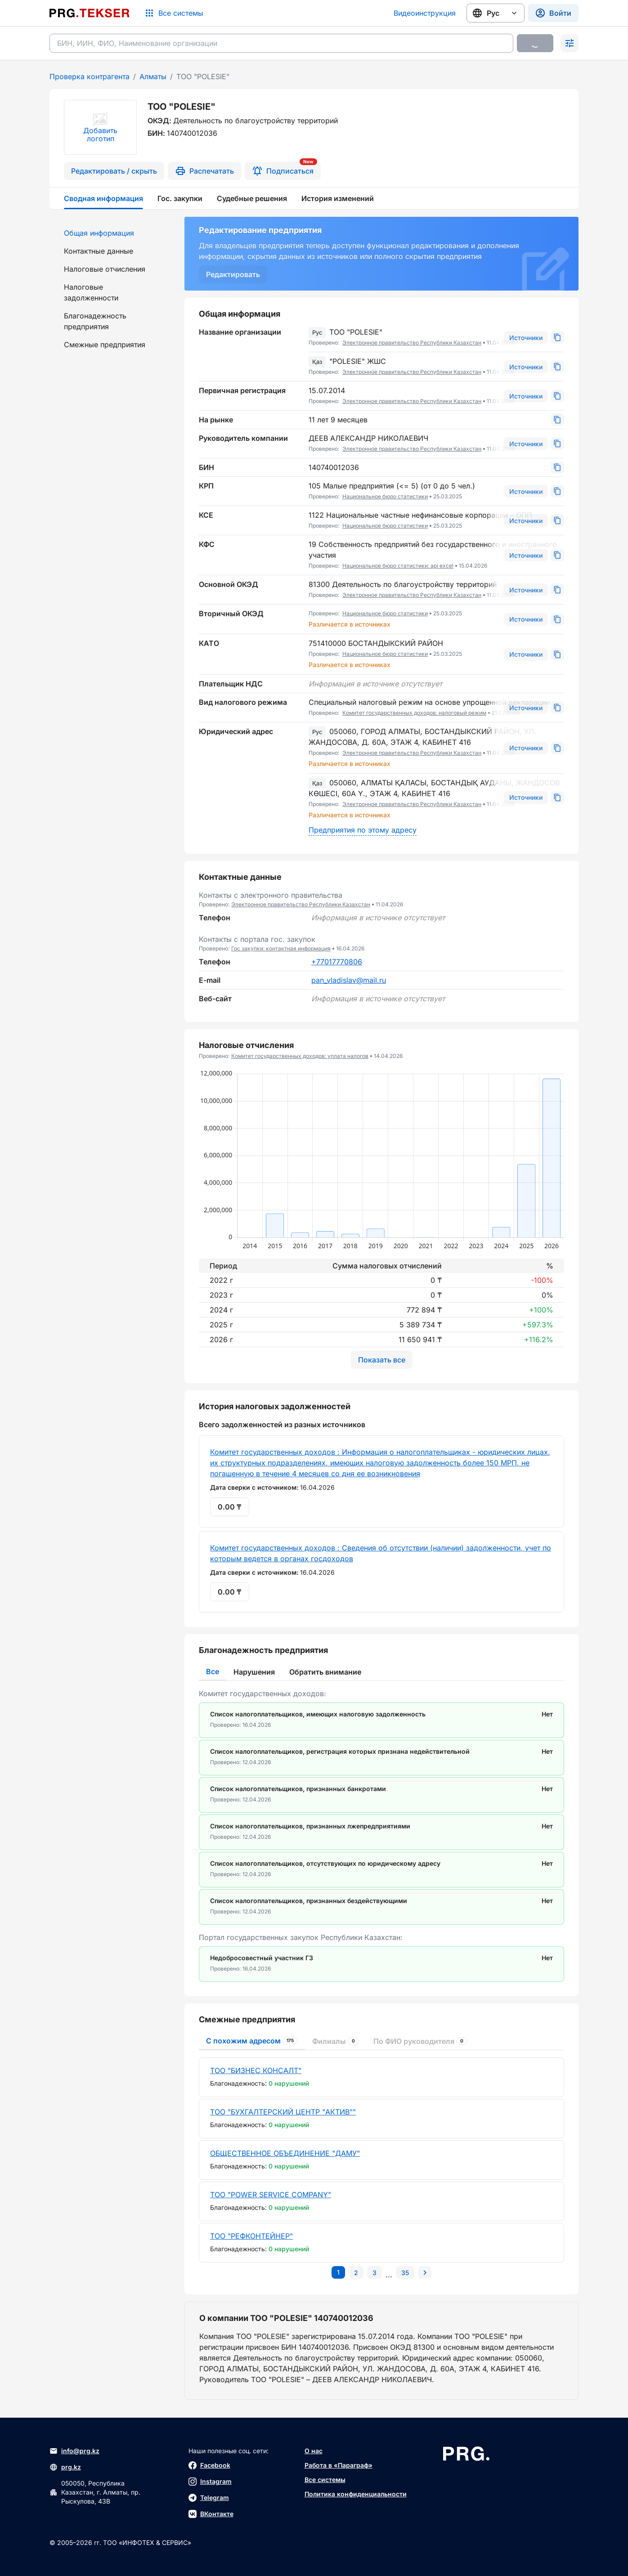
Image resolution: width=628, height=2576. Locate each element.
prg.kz (65, 2467)
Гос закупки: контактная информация (281, 948)
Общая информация (99, 232)
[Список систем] (174, 13)
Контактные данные (98, 250)
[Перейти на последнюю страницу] (405, 2272)
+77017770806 (336, 961)
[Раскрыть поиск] (570, 43)
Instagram (210, 2481)
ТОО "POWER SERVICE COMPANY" (270, 2194)
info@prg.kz (74, 2451)
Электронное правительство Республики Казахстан (411, 342)
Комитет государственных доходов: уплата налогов (299, 1056)
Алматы (152, 76)
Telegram (208, 2498)
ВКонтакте (210, 2514)
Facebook (209, 2465)
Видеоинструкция (425, 13)
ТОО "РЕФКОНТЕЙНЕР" (251, 2235)
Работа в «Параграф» (338, 2465)
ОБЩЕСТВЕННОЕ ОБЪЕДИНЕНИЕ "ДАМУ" (285, 2153)
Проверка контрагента (89, 76)
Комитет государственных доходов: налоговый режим (414, 712)
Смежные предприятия (104, 344)
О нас (314, 2451)
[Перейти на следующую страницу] (424, 2272)
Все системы (325, 2479)
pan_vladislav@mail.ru (348, 980)
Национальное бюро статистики (385, 496)
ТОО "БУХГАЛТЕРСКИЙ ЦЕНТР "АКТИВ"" (283, 2111)
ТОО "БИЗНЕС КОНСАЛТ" (255, 2070)
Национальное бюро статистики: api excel (397, 565)
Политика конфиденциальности (356, 2494)
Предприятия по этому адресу (363, 829)
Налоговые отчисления (104, 268)
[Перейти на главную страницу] (89, 13)
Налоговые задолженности (91, 292)
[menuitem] (111, 233)
